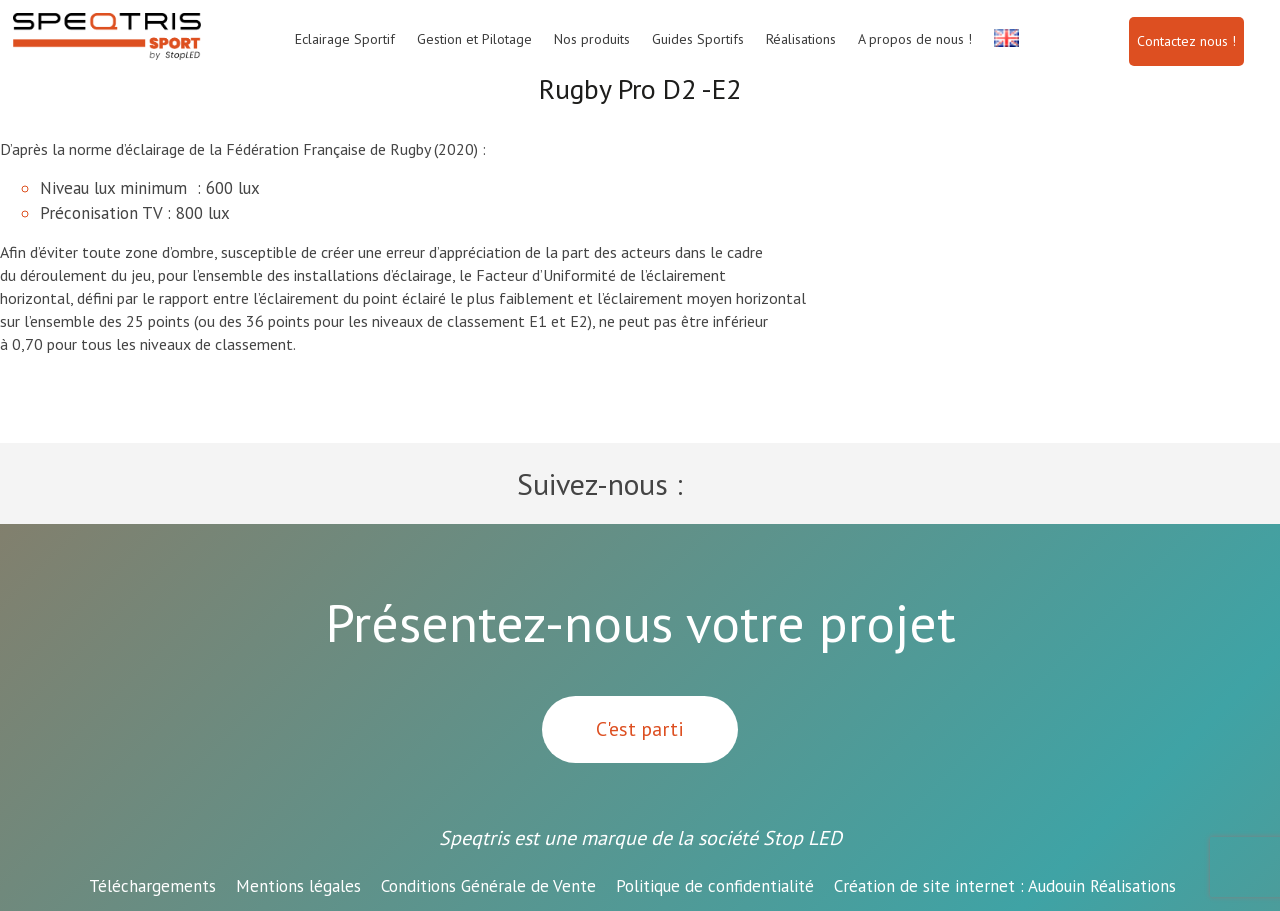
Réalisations (801, 39)
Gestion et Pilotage (474, 39)
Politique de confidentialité (715, 886)
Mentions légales (298, 886)
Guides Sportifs (698, 39)
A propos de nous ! (915, 39)
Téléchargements (152, 886)
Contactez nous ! (1186, 41)
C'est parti (640, 729)
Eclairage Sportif (345, 39)
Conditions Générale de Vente (488, 886)
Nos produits (592, 39)
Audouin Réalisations (1005, 886)
